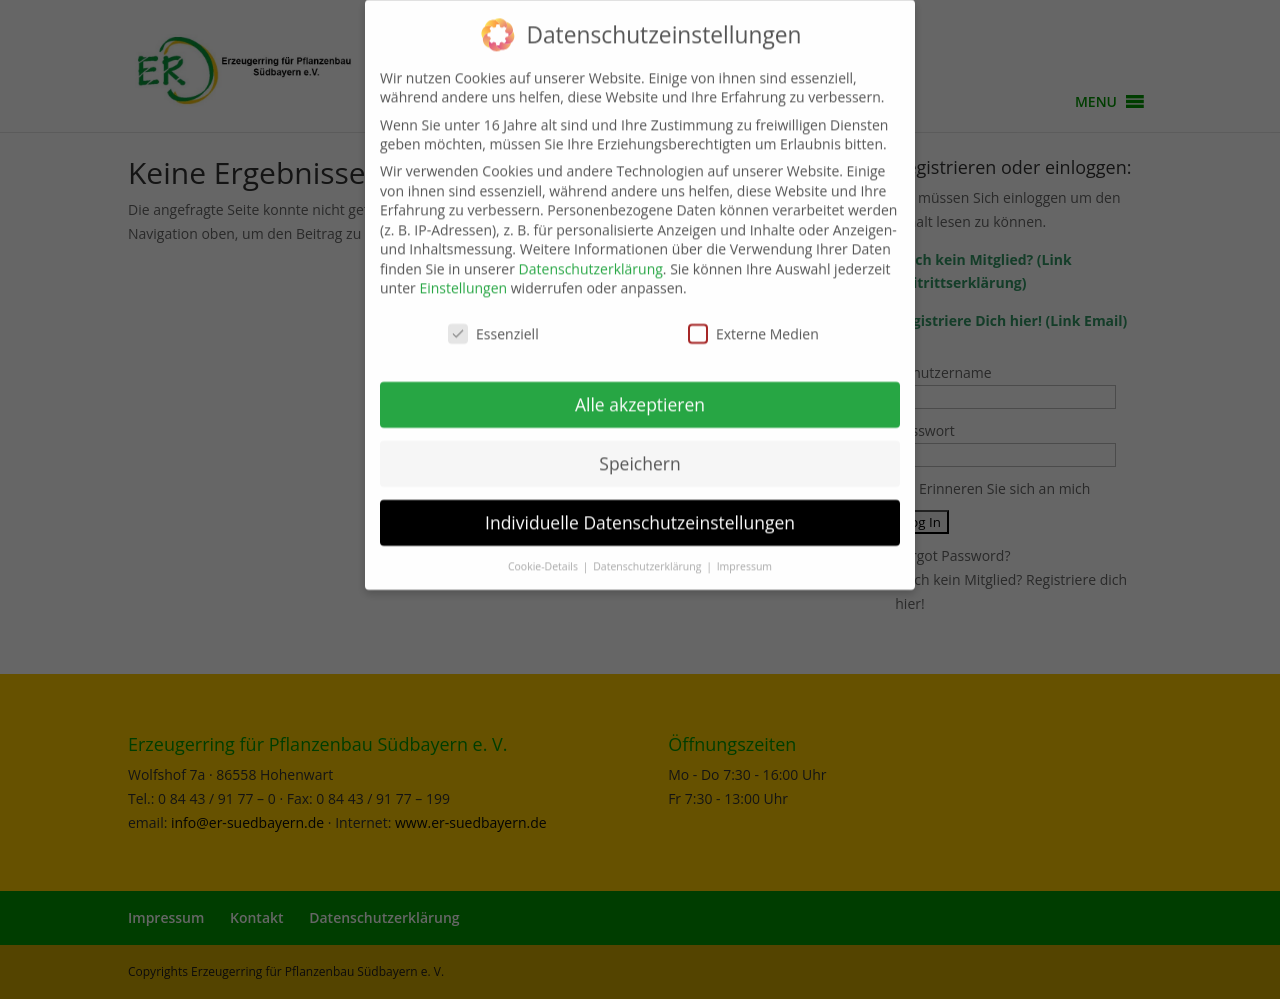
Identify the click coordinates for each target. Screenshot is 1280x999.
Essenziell (493, 321)
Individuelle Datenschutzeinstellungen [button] (640, 510)
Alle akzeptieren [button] (640, 392)
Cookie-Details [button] (544, 554)
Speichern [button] (639, 451)
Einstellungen (463, 276)
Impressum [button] (744, 554)
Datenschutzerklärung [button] (648, 554)
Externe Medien (753, 321)
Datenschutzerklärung (591, 256)
